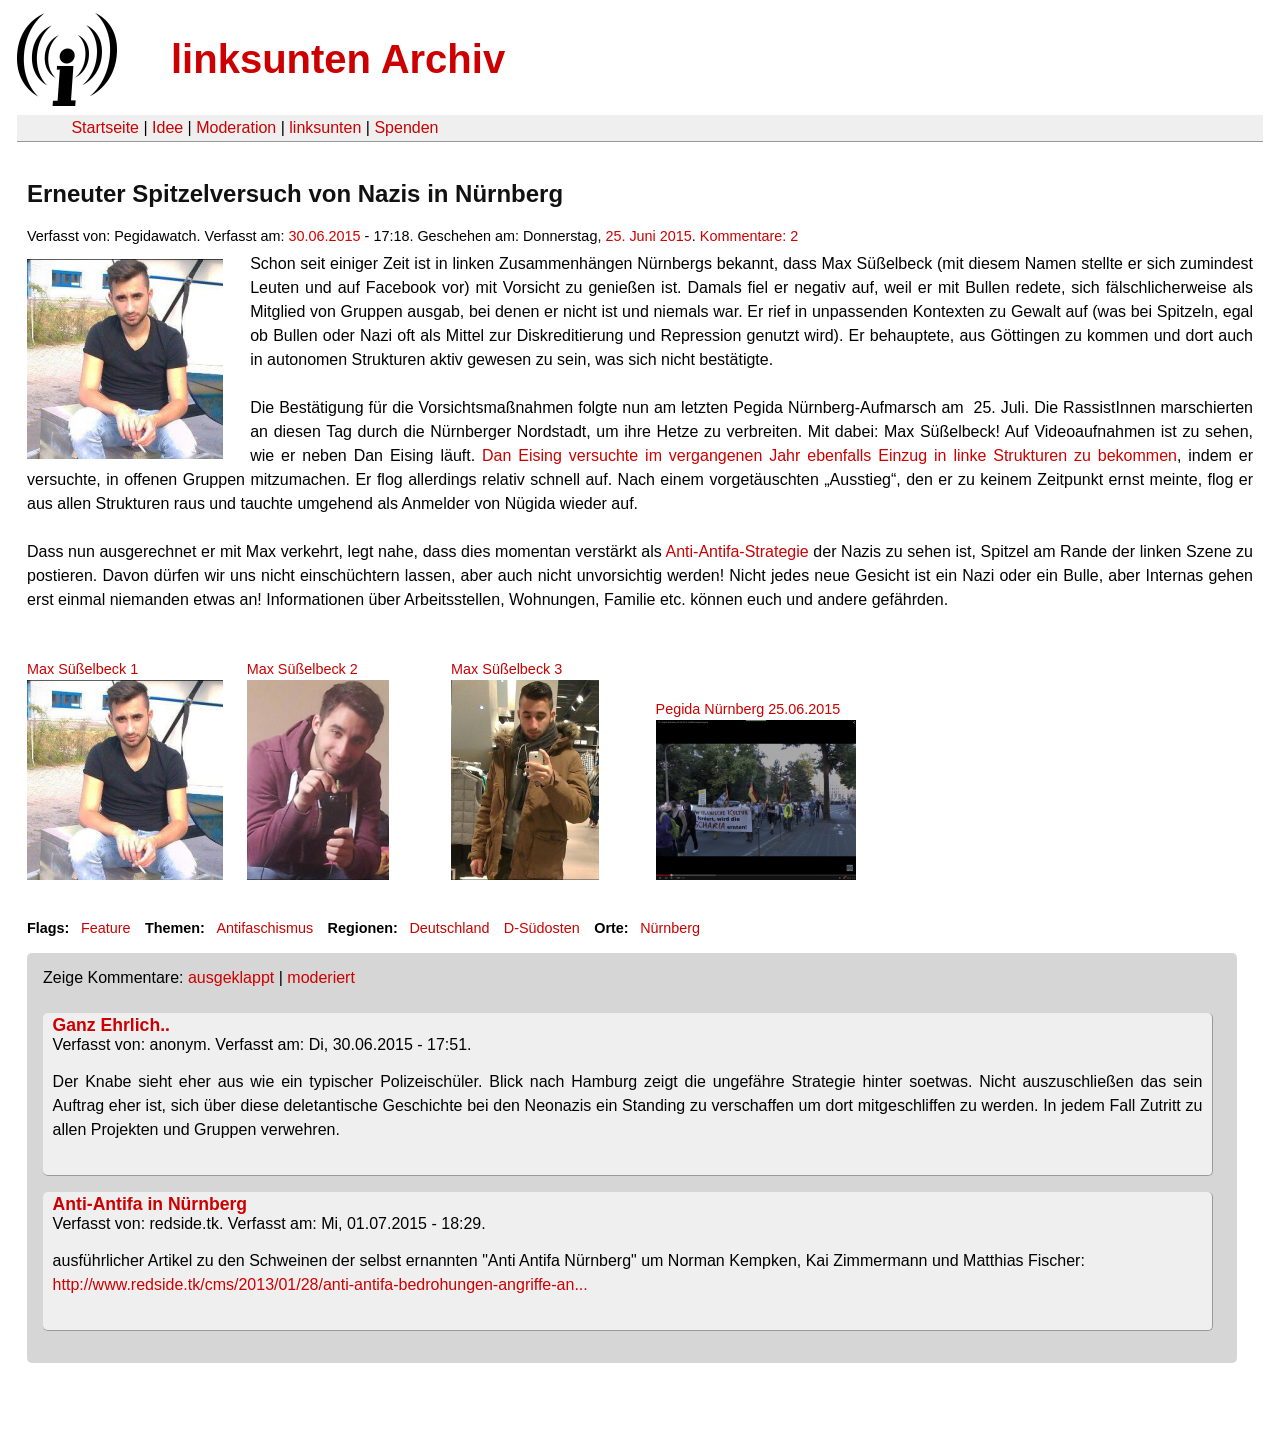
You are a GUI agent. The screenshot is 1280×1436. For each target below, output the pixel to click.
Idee (167, 127)
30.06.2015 (325, 236)
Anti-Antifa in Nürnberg (150, 1204)
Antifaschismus (264, 928)
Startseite (105, 127)
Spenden (406, 127)
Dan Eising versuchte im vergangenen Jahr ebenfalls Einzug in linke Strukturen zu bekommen (829, 455)
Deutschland (449, 928)
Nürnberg (670, 928)
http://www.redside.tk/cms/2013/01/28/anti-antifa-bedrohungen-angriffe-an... (320, 1284)
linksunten (325, 127)
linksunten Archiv (338, 59)
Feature (106, 928)
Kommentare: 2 (749, 236)
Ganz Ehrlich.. (111, 1025)
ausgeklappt (231, 977)
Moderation (236, 127)
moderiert (321, 977)
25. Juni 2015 (648, 236)
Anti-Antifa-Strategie (737, 551)
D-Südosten (542, 928)
